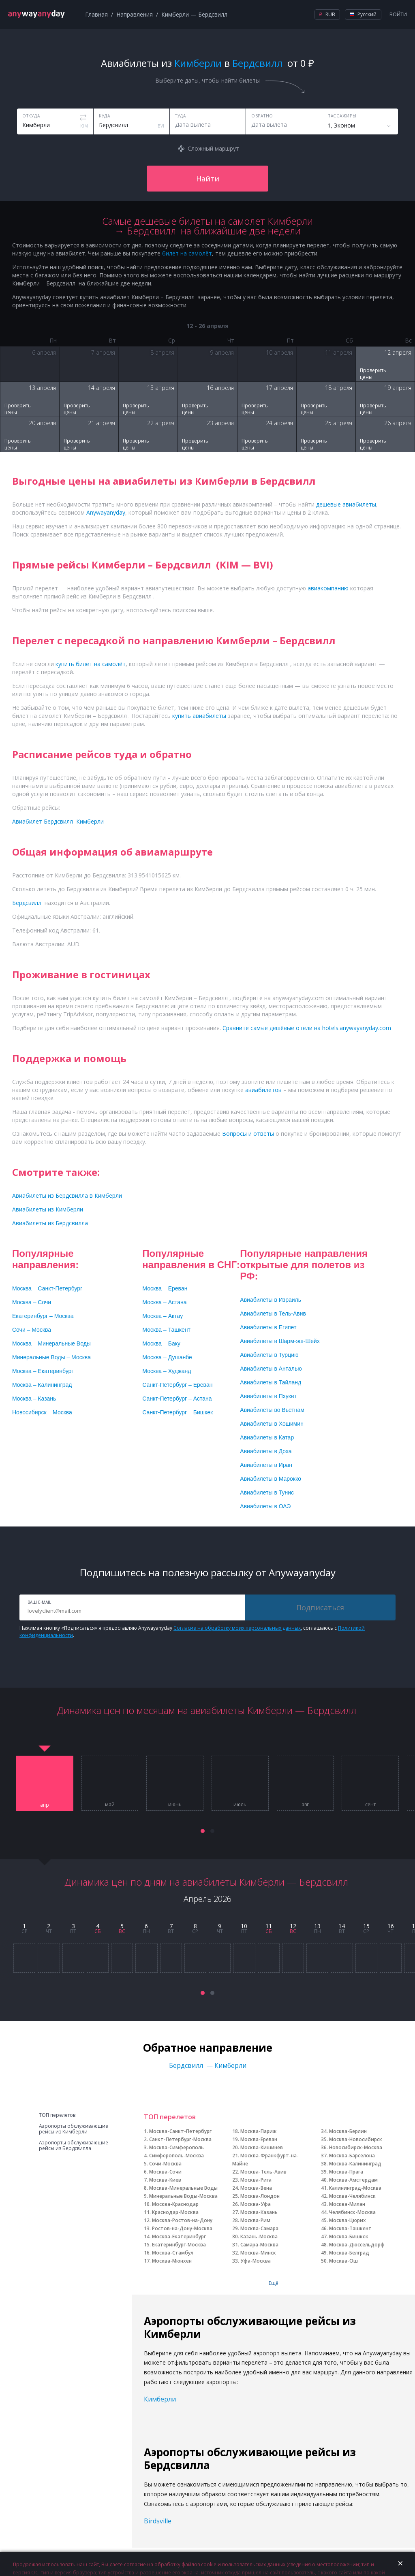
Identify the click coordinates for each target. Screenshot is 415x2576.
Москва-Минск (258, 2252)
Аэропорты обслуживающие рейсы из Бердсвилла (73, 2145)
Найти (207, 178)
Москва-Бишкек (348, 2236)
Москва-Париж (258, 2131)
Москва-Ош (343, 2260)
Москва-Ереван (258, 2139)
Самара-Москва (259, 2244)
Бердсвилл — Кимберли (207, 2065)
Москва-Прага (346, 2171)
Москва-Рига (256, 2179)
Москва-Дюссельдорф (357, 2244)
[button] (203, 1831)
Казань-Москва (259, 2236)
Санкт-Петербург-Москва (180, 2139)
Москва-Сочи (165, 2171)
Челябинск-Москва (352, 2212)
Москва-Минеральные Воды (183, 2187)
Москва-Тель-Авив (263, 2171)
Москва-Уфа (255, 2204)
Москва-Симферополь (176, 2147)
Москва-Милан (347, 2204)
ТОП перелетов (57, 2115)
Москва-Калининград (355, 2163)
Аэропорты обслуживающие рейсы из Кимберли (73, 2129)
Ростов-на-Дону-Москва (182, 2228)
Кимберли (160, 2399)
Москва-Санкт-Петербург (180, 2131)
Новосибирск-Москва (355, 2147)
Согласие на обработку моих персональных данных (237, 1627)
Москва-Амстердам (353, 2179)
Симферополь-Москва (176, 2155)
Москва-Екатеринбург (179, 2236)
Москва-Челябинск (352, 2196)
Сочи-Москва (165, 2163)
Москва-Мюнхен (172, 2260)
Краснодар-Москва (175, 2212)
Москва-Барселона (352, 2155)
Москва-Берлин (348, 2131)
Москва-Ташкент (350, 2228)
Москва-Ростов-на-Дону (182, 2220)
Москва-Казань (259, 2212)
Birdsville (157, 2520)
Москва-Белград (349, 2252)
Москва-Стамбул (172, 2252)
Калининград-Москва (355, 2187)
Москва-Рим (255, 2220)
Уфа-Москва (255, 2260)
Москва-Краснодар (175, 2204)
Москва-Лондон (260, 2196)
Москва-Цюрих (347, 2220)
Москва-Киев (165, 2179)
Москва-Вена (256, 2187)
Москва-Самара (259, 2228)
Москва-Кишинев (261, 2147)
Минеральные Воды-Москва (183, 2196)
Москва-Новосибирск (355, 2139)
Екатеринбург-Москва (179, 2244)
